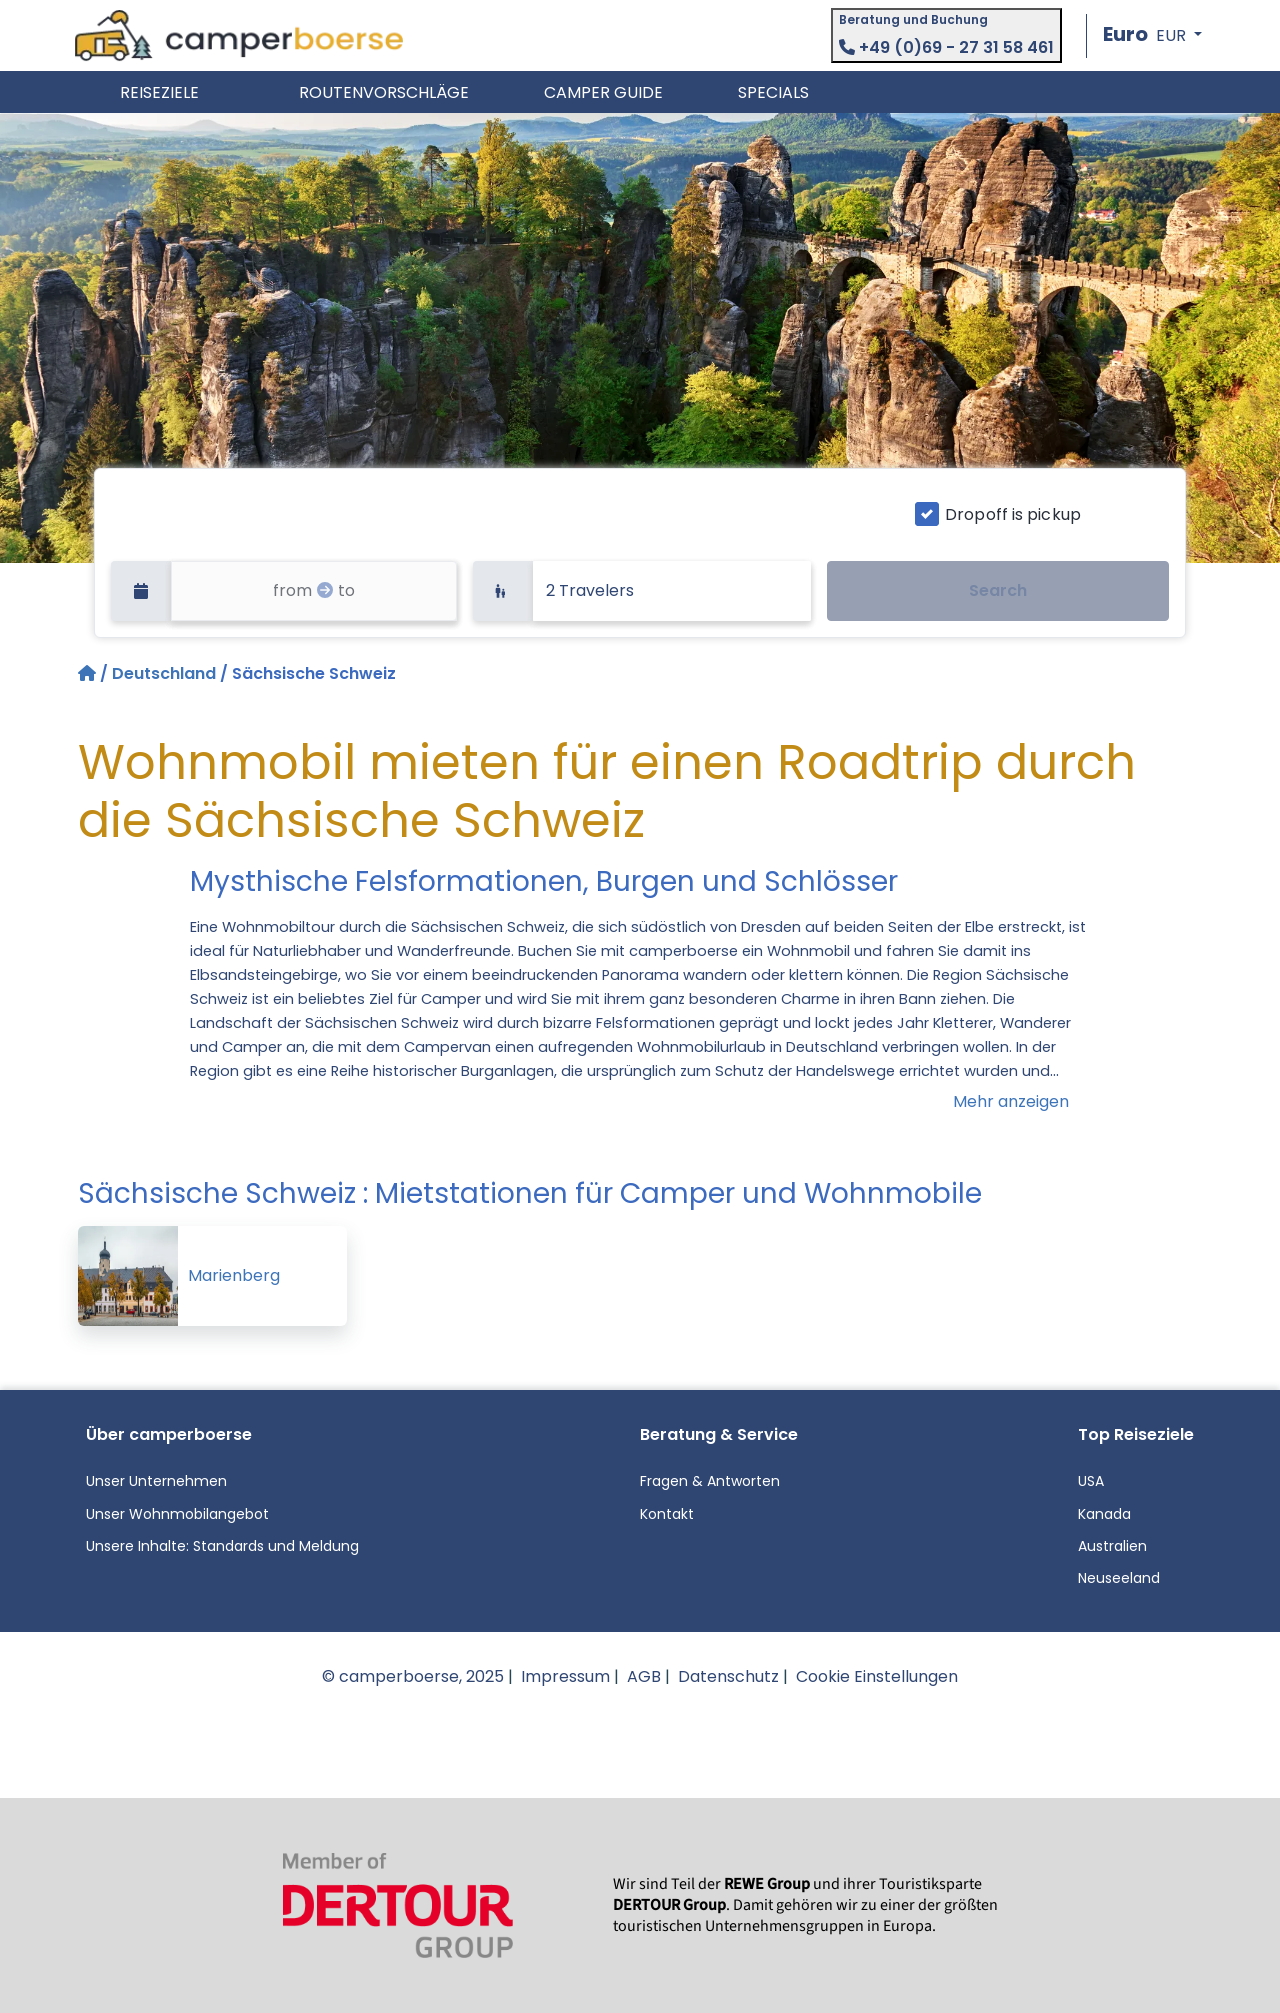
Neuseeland (1119, 1578)
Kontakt (667, 1514)
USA (1091, 1481)
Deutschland (164, 673)
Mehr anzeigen (1011, 1101)
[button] (1152, 35)
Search (998, 590)
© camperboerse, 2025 (413, 1676)
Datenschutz (728, 1676)
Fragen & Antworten (710, 1481)
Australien (1112, 1546)
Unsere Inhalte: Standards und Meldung (222, 1546)
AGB (644, 1676)
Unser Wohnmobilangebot (177, 1514)
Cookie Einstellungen (877, 1676)
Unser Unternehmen (156, 1481)
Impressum (565, 1676)
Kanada (1104, 1514)
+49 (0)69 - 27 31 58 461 (946, 47)
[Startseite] (89, 673)
